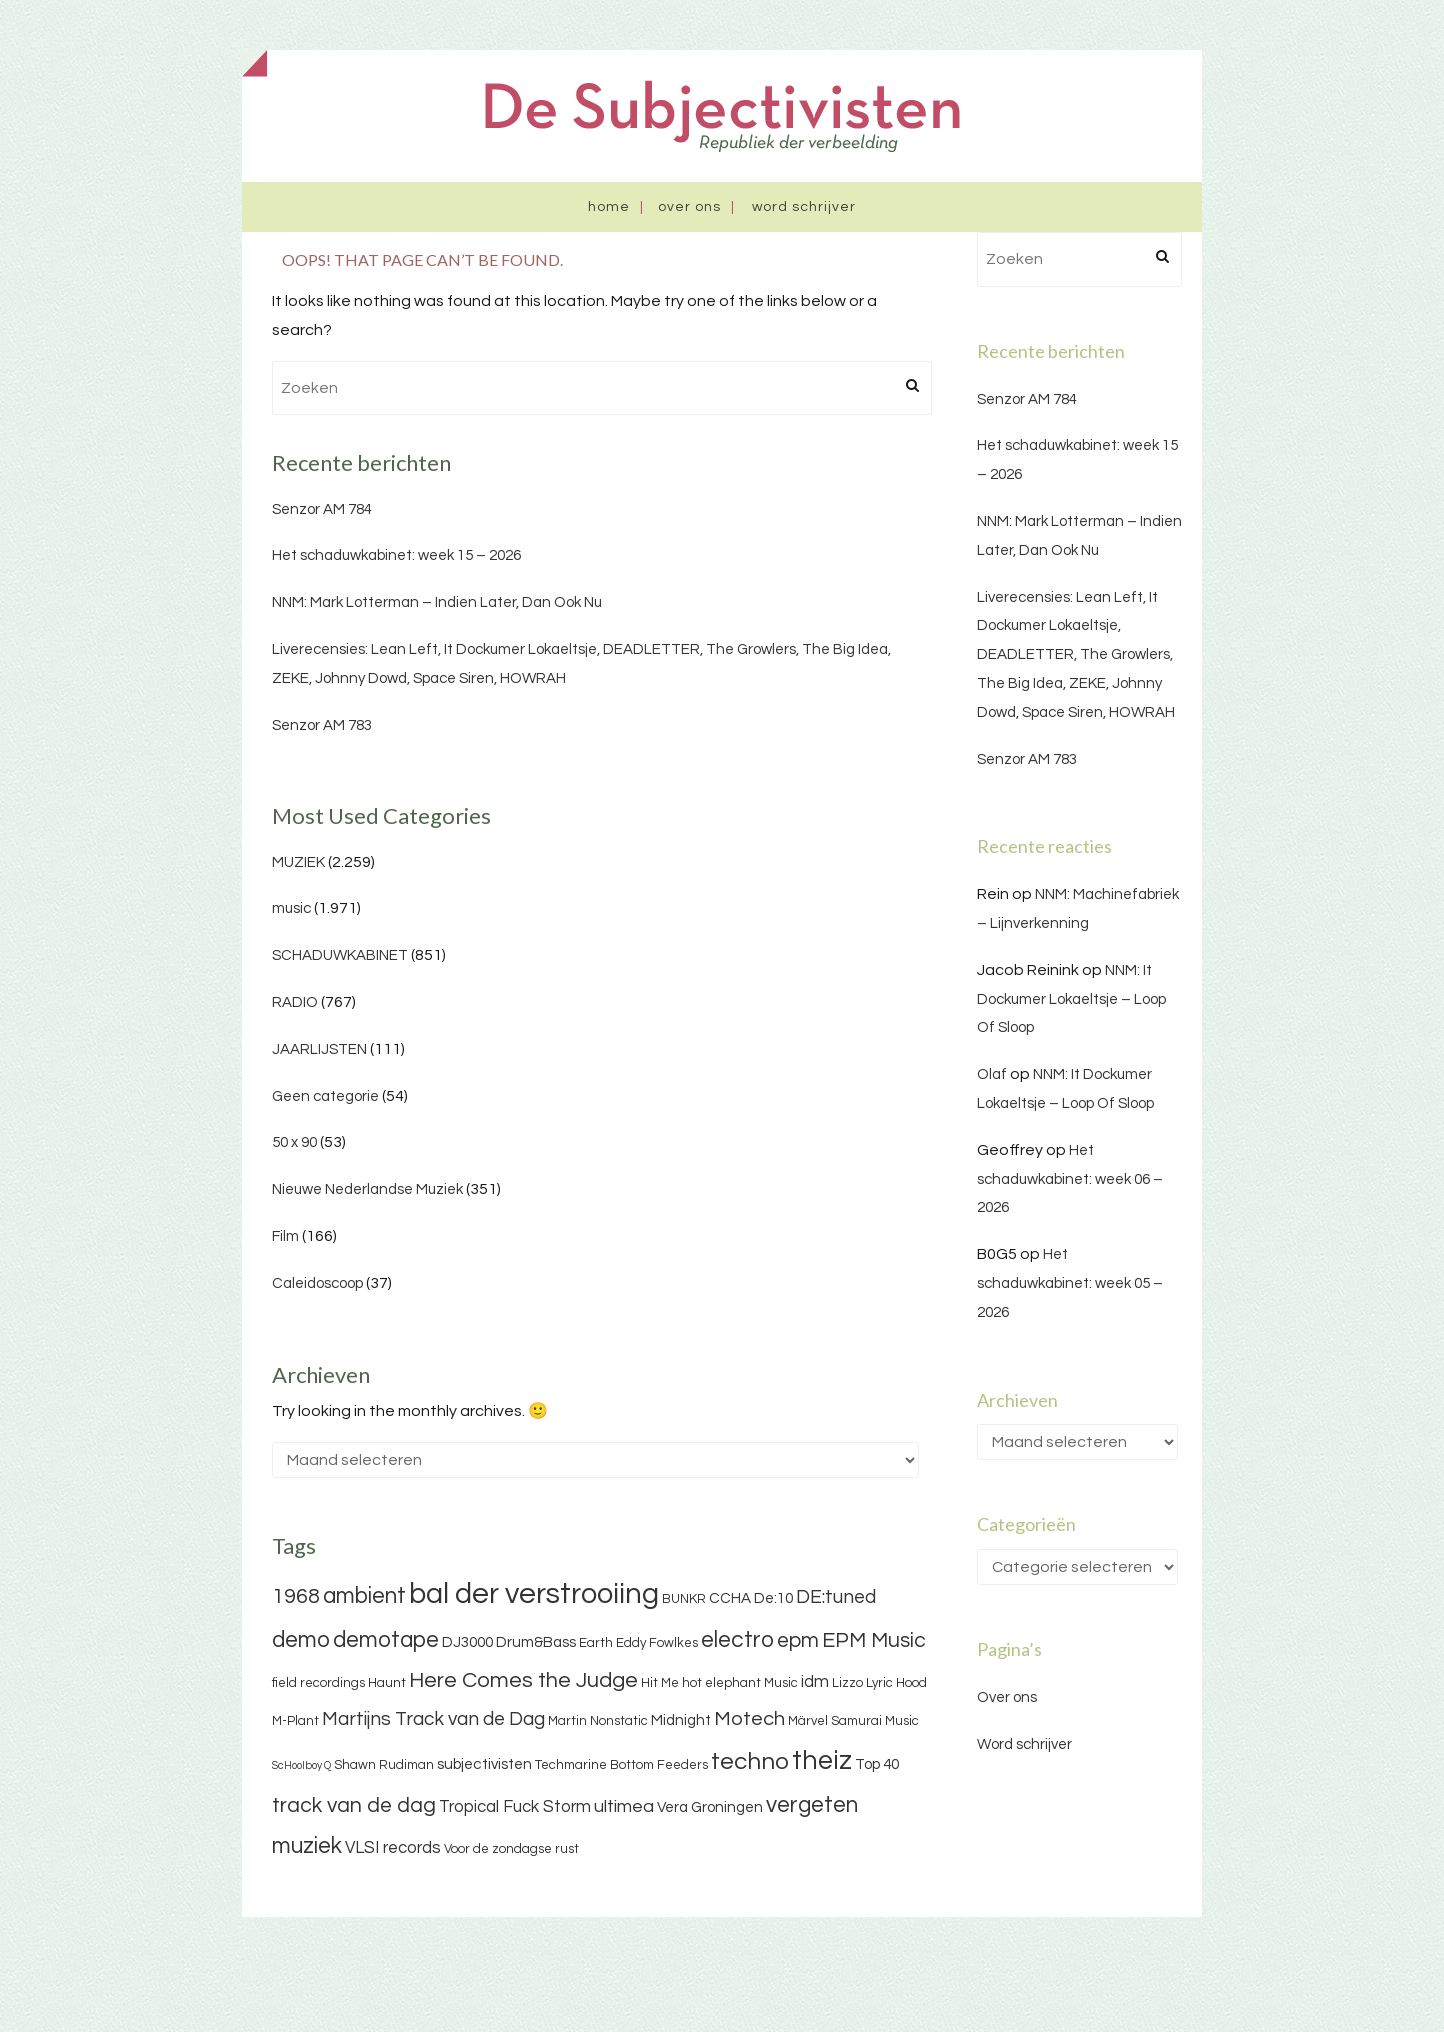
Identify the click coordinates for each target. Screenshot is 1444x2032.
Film (285, 1236)
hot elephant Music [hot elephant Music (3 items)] (740, 1683)
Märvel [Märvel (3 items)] (808, 1721)
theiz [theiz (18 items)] (822, 1761)
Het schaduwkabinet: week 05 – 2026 (1070, 1283)
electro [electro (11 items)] (737, 1640)
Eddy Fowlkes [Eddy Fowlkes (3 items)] (657, 1643)
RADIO (295, 1002)
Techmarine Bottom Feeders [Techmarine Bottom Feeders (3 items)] (621, 1765)
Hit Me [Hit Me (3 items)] (660, 1683)
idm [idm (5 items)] (815, 1682)
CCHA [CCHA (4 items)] (730, 1598)
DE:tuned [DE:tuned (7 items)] (836, 1597)
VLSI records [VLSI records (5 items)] (393, 1848)
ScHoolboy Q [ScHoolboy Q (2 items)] (301, 1765)
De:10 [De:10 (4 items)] (773, 1598)
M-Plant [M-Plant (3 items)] (295, 1721)
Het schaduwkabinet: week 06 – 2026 (1070, 1179)
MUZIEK (298, 862)
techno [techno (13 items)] (750, 1761)
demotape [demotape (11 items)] (386, 1640)
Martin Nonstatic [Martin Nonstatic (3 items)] (598, 1721)
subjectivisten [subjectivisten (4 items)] (484, 1764)
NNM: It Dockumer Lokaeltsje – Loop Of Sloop (1071, 999)
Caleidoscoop (317, 1283)
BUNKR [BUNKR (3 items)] (684, 1599)
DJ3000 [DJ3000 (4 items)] (467, 1642)
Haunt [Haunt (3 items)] (387, 1683)
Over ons (689, 207)
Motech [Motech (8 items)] (749, 1719)
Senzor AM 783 (322, 725)
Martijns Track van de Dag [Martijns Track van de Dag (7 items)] (433, 1719)
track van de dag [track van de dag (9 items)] (354, 1805)
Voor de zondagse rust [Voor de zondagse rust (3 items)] (511, 1849)
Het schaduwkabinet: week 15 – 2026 (396, 555)
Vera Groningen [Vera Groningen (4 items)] (710, 1807)
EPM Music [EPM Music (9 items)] (874, 1640)
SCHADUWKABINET (340, 955)
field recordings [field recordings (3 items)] (318, 1683)
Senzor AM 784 (322, 509)
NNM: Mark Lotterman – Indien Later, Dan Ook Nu (437, 602)
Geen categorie (325, 1096)
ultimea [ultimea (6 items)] (624, 1806)
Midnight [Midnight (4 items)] (681, 1720)
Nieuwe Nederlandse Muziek (367, 1189)
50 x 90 (294, 1142)
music (291, 908)
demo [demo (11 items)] (301, 1640)
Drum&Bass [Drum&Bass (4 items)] (536, 1642)
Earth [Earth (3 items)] (596, 1643)
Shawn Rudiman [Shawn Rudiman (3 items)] (384, 1765)
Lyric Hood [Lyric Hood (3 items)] (896, 1683)
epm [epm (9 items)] (798, 1640)
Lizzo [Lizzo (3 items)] (847, 1683)
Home (609, 207)
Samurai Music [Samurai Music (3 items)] (875, 1721)
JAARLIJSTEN (319, 1049)
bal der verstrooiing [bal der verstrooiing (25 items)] (534, 1594)
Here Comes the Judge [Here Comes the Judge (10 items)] (523, 1680)
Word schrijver (804, 207)
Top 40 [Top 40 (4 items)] (877, 1764)
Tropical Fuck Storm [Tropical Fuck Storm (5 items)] (515, 1807)
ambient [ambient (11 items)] (364, 1596)
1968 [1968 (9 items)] (296, 1596)
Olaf (992, 1074)
